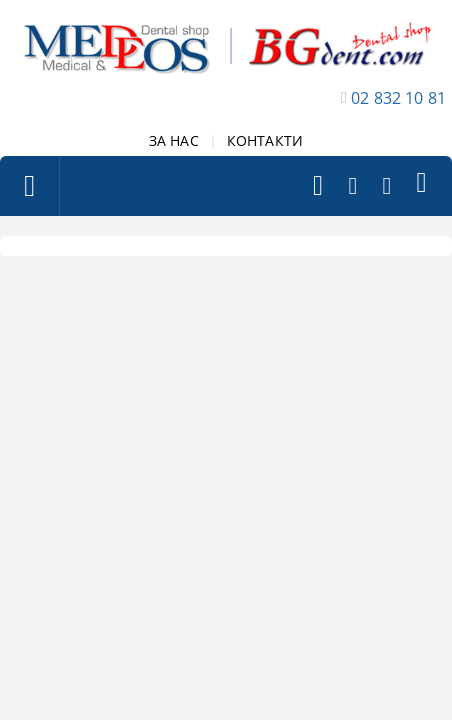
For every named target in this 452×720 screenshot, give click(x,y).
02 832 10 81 (398, 98)
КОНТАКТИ (265, 140)
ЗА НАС (174, 140)
